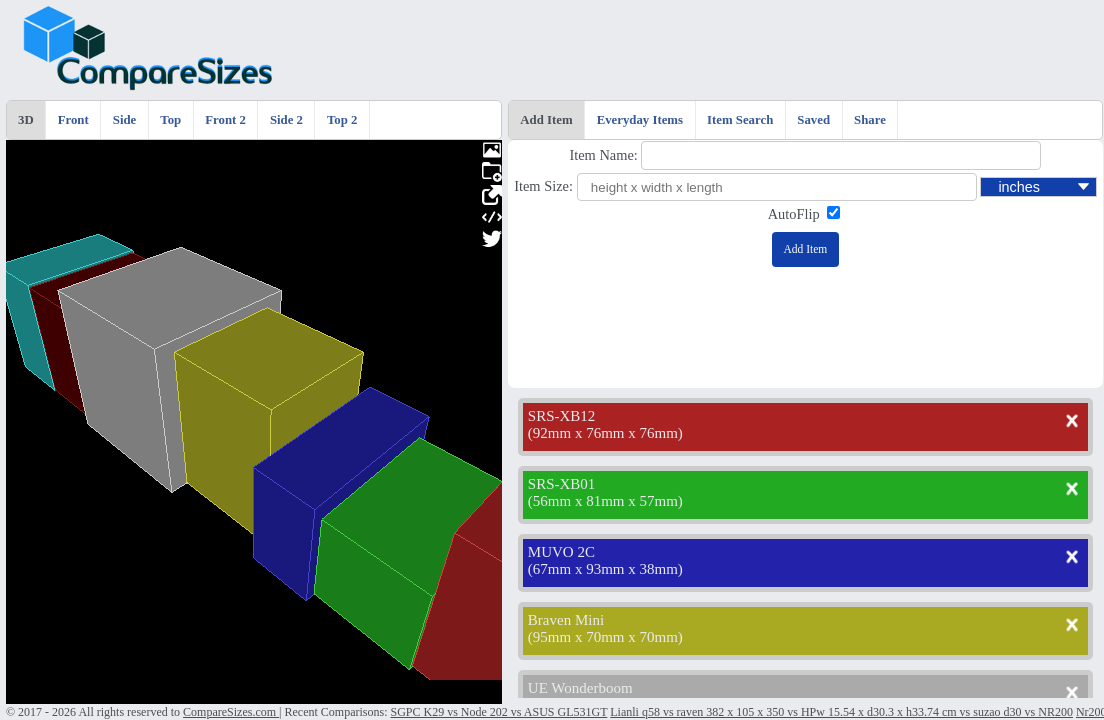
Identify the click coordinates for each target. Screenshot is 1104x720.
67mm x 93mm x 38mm (605, 569)
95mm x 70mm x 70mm (605, 637)
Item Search (740, 120)
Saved (813, 120)
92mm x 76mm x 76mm (605, 433)
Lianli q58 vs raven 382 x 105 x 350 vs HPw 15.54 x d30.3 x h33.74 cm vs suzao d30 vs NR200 (841, 712)
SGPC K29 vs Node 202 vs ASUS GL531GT (498, 712)
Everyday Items (640, 120)
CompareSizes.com (231, 712)
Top (170, 120)
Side (124, 120)
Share (870, 120)
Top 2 (342, 120)
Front (73, 120)
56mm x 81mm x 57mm (605, 501)
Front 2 (225, 120)
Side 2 (286, 120)
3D (26, 120)
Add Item (546, 120)
